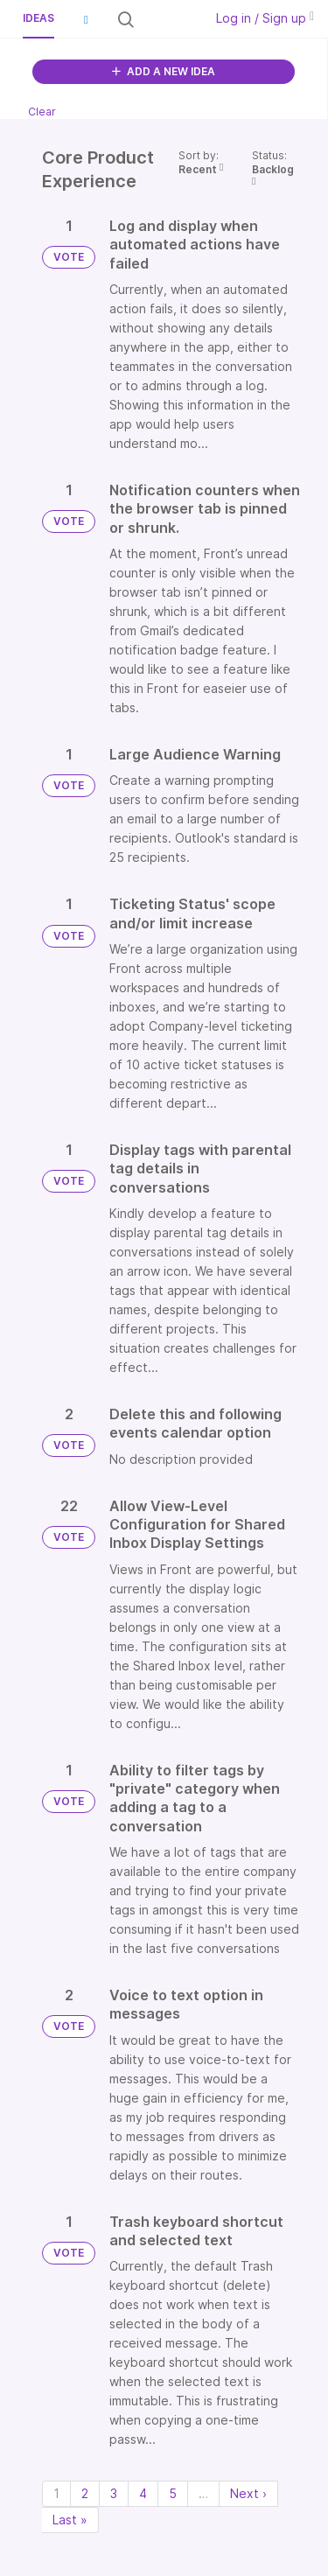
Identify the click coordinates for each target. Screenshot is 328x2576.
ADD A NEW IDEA (163, 71)
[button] (85, 19)
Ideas (38, 17)
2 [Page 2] (84, 2493)
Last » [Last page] (69, 2519)
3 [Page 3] (113, 2493)
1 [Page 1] (56, 2493)
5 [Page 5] (173, 2493)
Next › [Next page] (248, 2493)
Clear (42, 111)
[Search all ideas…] (167, 19)
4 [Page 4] (143, 2493)
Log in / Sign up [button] (265, 17)
